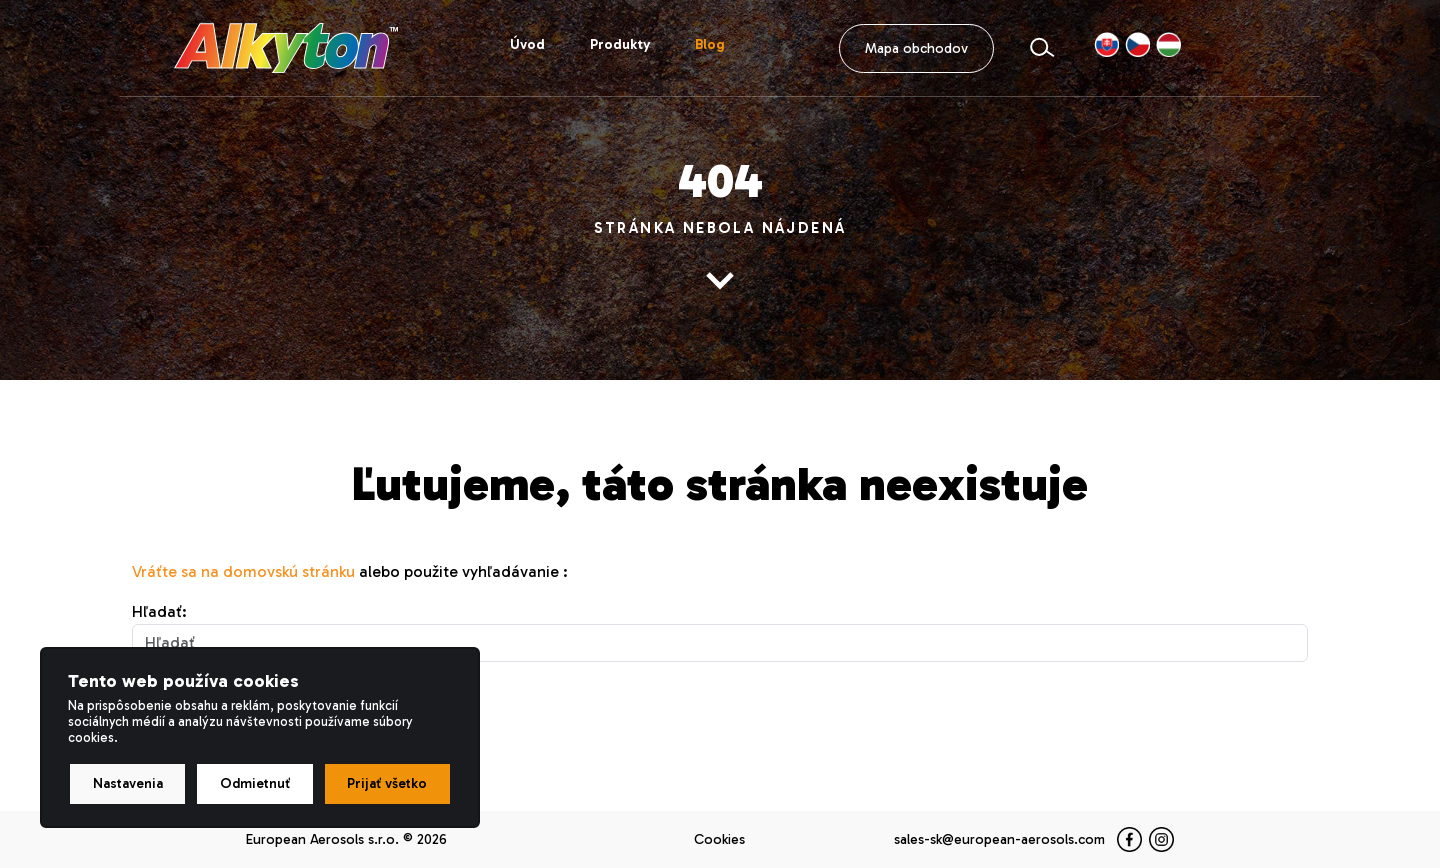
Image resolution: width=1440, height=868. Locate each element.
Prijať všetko (387, 783)
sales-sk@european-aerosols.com (999, 839)
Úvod (527, 44)
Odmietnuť (255, 783)
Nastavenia (128, 783)
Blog (710, 44)
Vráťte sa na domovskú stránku (243, 571)
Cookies (719, 839)
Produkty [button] (620, 44)
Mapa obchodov (916, 48)
